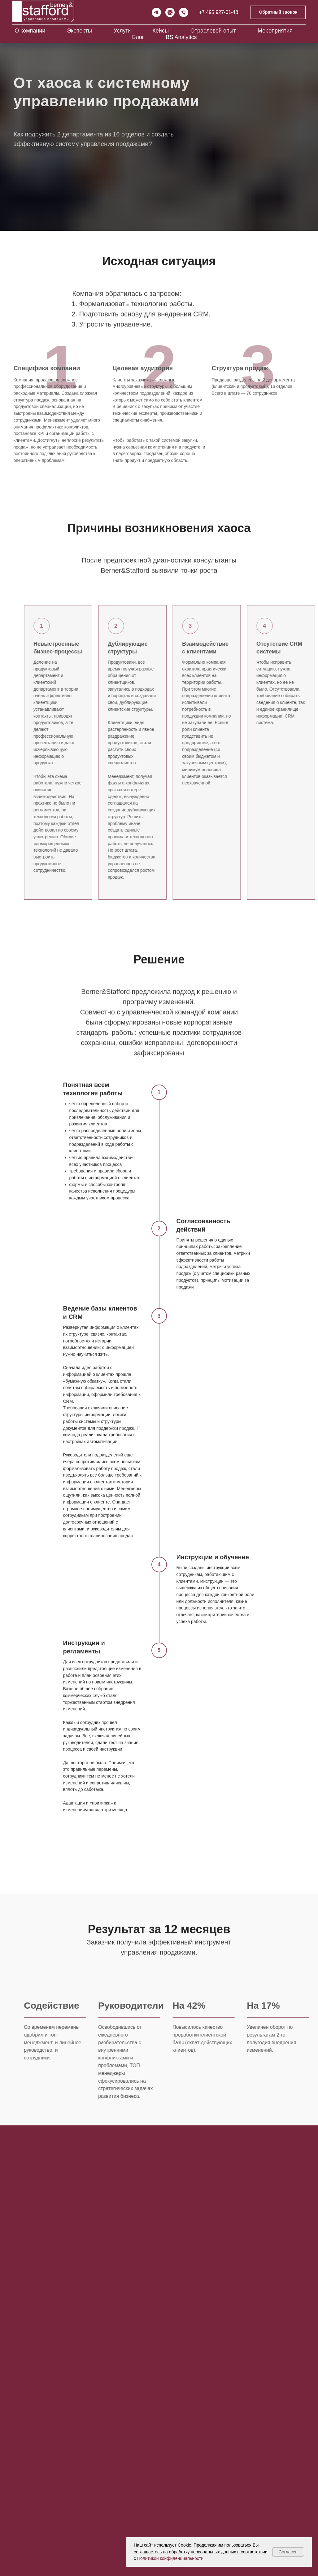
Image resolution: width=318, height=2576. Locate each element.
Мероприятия (275, 31)
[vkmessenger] (170, 12)
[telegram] (156, 12)
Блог (138, 37)
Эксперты (79, 31)
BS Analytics (181, 37)
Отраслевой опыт (213, 31)
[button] (278, 13)
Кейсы (160, 31)
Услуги (122, 31)
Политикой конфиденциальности (170, 2558)
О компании (30, 31)
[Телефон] (183, 12)
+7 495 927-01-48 (218, 12)
